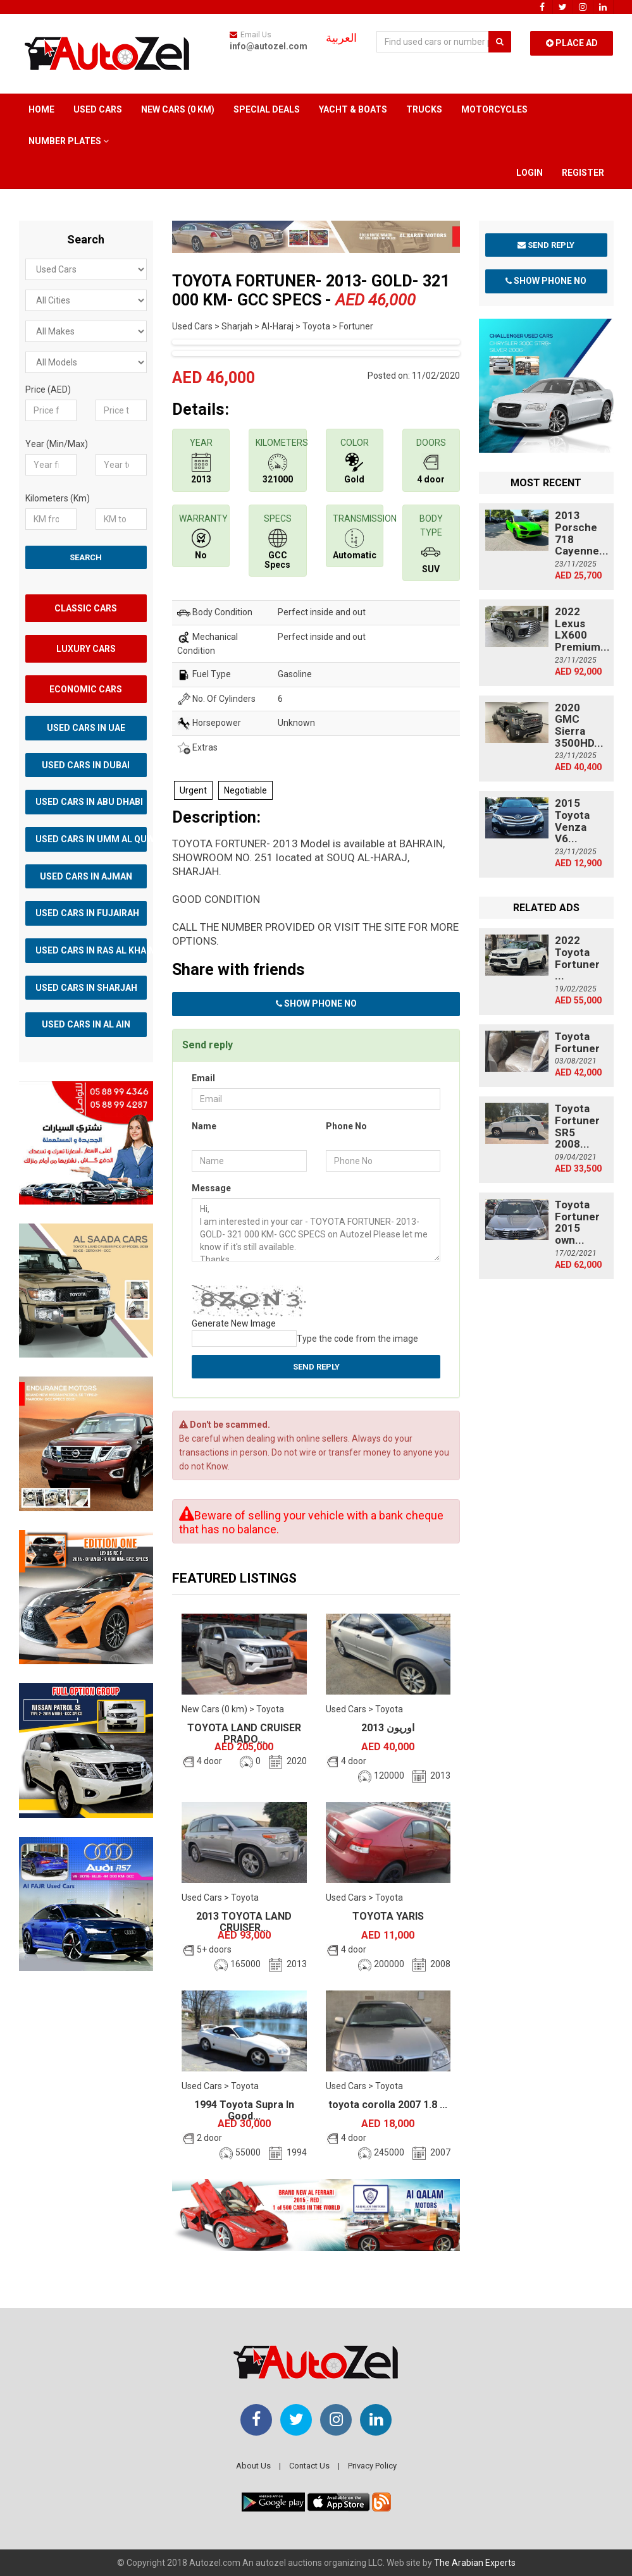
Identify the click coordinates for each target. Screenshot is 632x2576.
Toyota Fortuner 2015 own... (577, 1222)
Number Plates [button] (68, 141)
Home (41, 109)
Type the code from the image (357, 1339)
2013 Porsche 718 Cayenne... (582, 533)
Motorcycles (494, 109)
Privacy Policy (372, 2465)
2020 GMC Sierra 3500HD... (579, 725)
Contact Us (309, 2465)
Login (529, 173)
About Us (253, 2465)
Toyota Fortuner (577, 1042)
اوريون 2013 (387, 1728)
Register (583, 173)
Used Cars (97, 109)
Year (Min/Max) (56, 444)
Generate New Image (234, 1323)
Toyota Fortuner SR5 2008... (577, 1126)
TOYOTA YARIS (388, 1916)
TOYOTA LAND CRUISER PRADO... (244, 1733)
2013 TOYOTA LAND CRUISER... (244, 1922)
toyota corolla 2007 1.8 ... (387, 2105)
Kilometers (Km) (57, 498)
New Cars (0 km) (177, 109)
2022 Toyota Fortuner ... (577, 958)
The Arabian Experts (475, 2563)
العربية (341, 38)
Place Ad (572, 43)
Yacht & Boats (353, 109)
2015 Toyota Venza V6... (572, 821)
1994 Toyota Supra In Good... (244, 2110)
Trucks (424, 109)
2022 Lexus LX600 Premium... (582, 629)
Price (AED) (48, 389)
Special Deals (266, 109)
